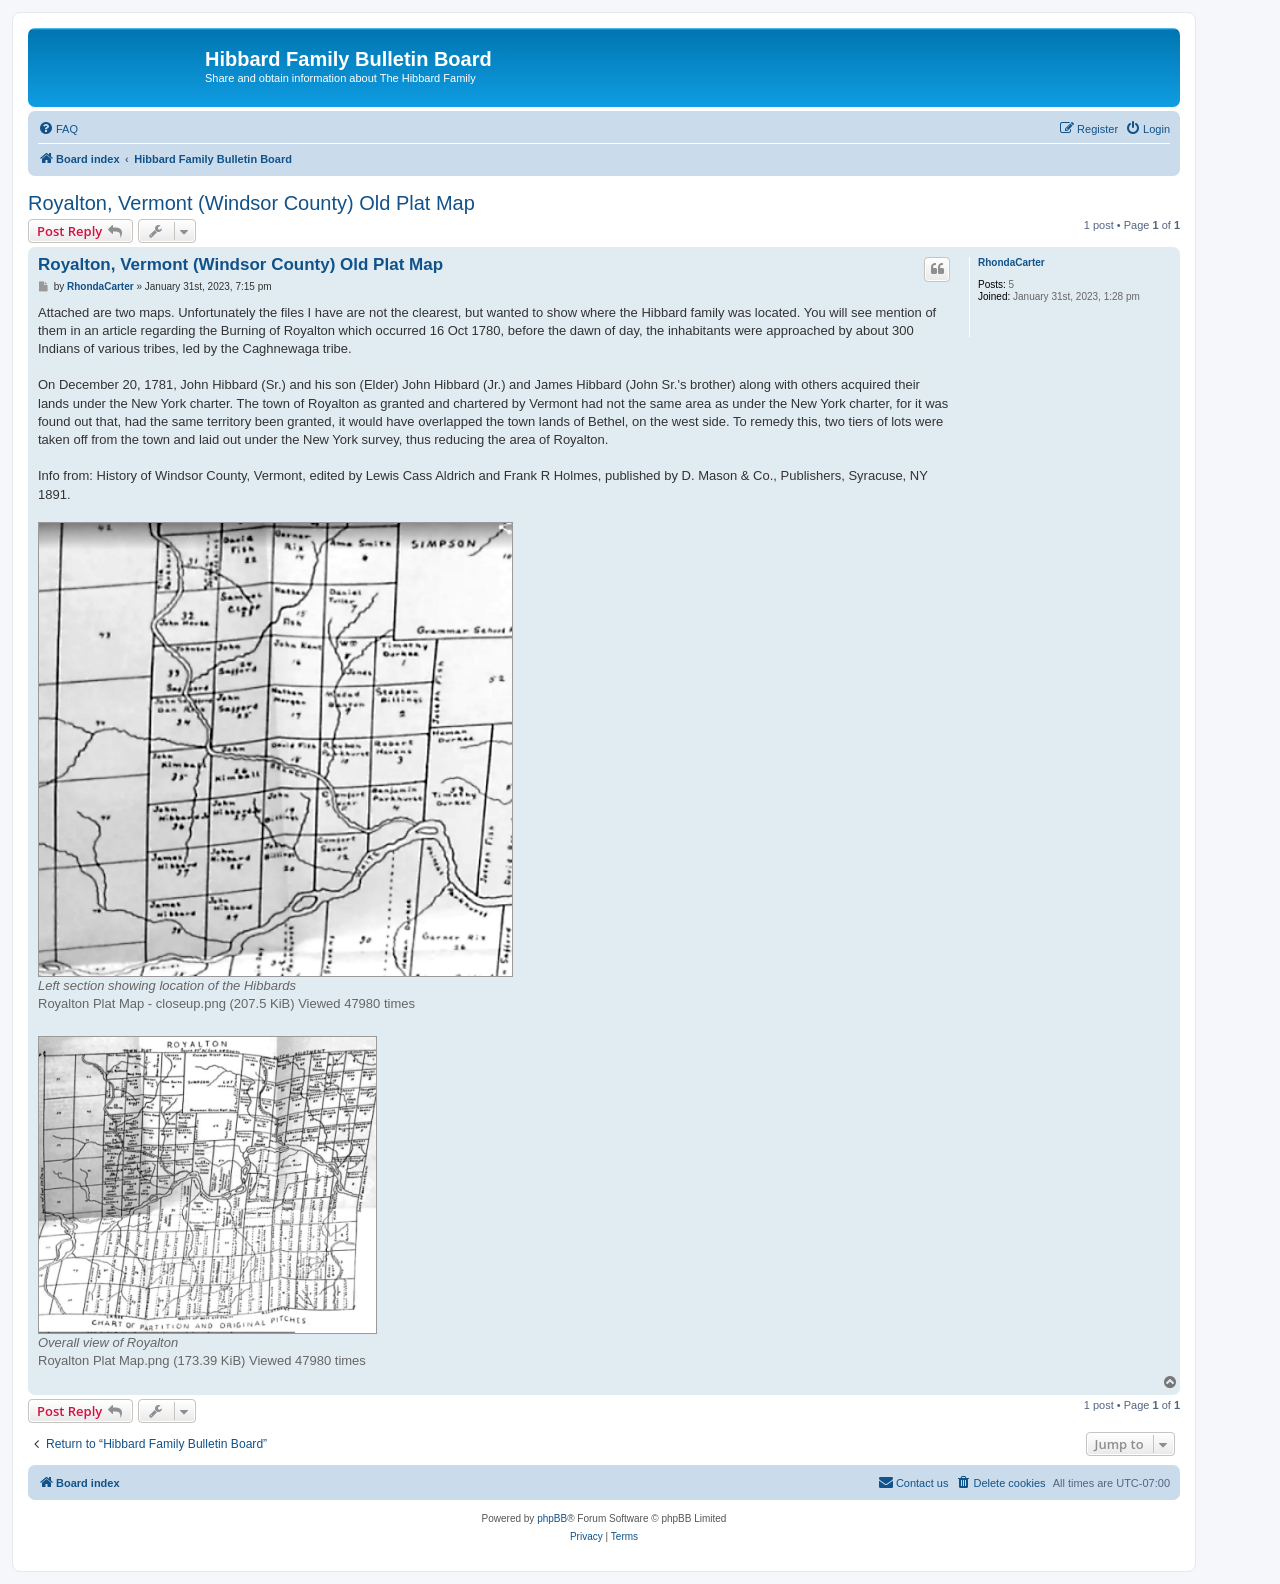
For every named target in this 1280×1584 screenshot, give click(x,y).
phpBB (552, 1518)
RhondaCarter (1011, 262)
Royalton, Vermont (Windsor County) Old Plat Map (251, 203)
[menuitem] (58, 129)
